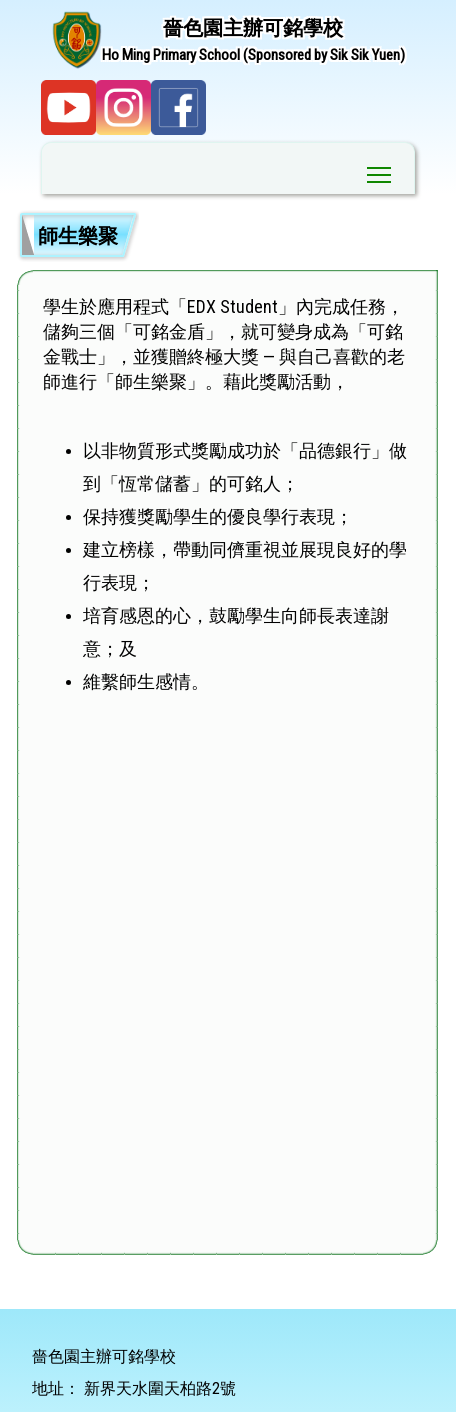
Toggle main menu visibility (380, 170)
